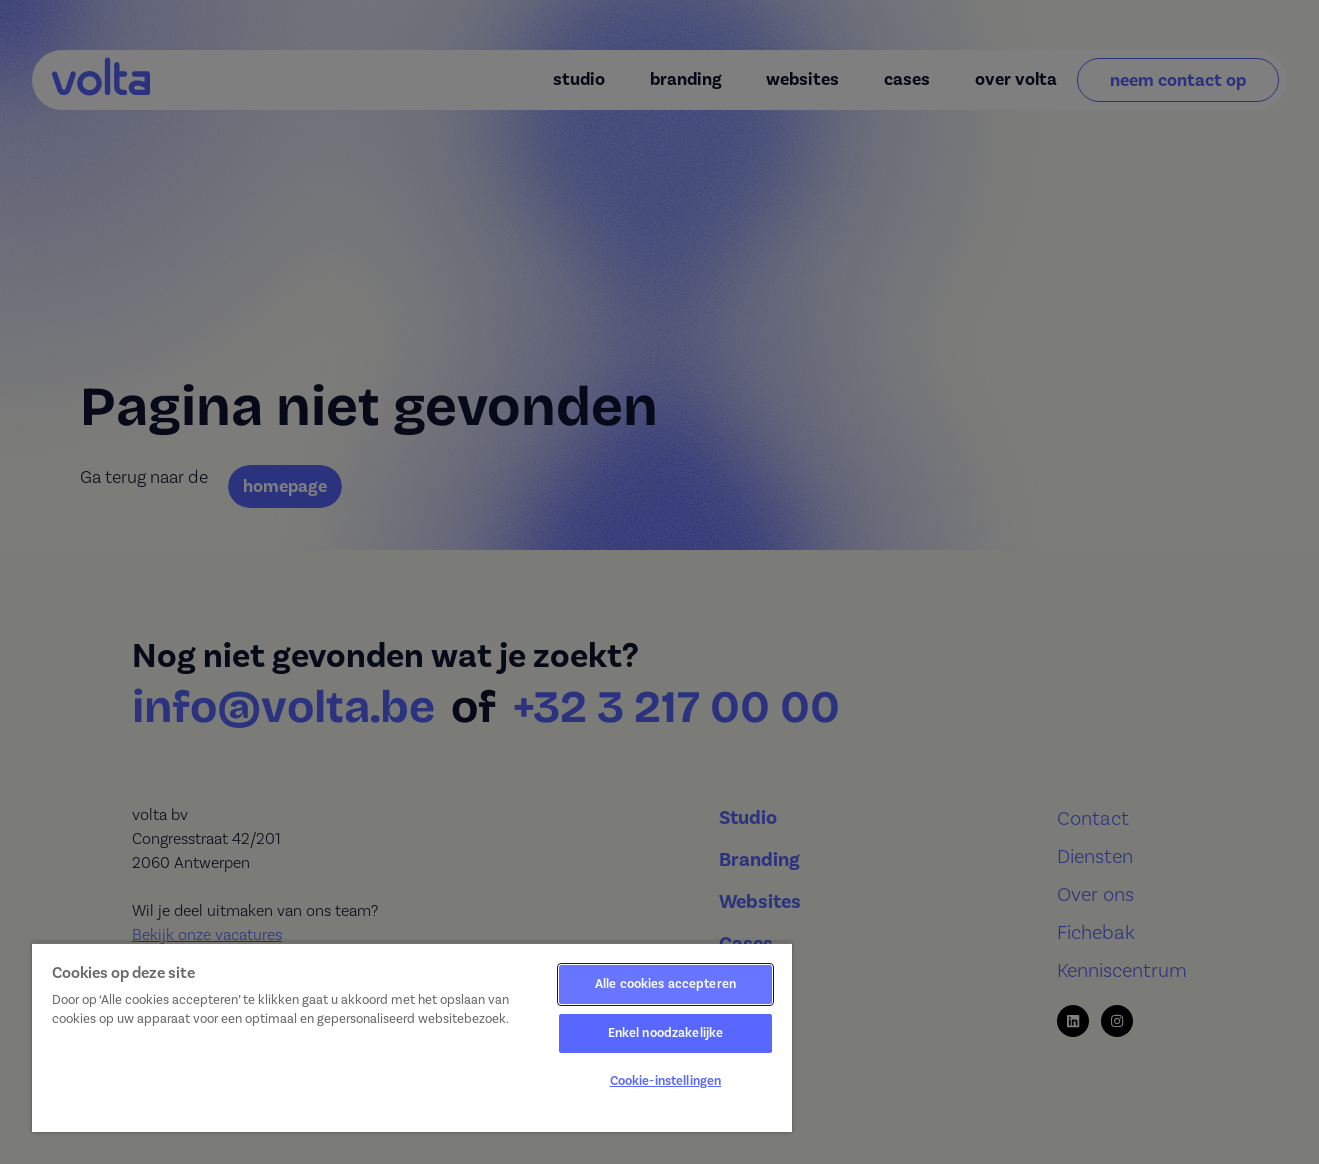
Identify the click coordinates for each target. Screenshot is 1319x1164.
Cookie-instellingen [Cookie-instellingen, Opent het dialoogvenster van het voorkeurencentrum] (665, 1081)
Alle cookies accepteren (665, 984)
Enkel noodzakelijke (665, 1033)
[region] (412, 1037)
